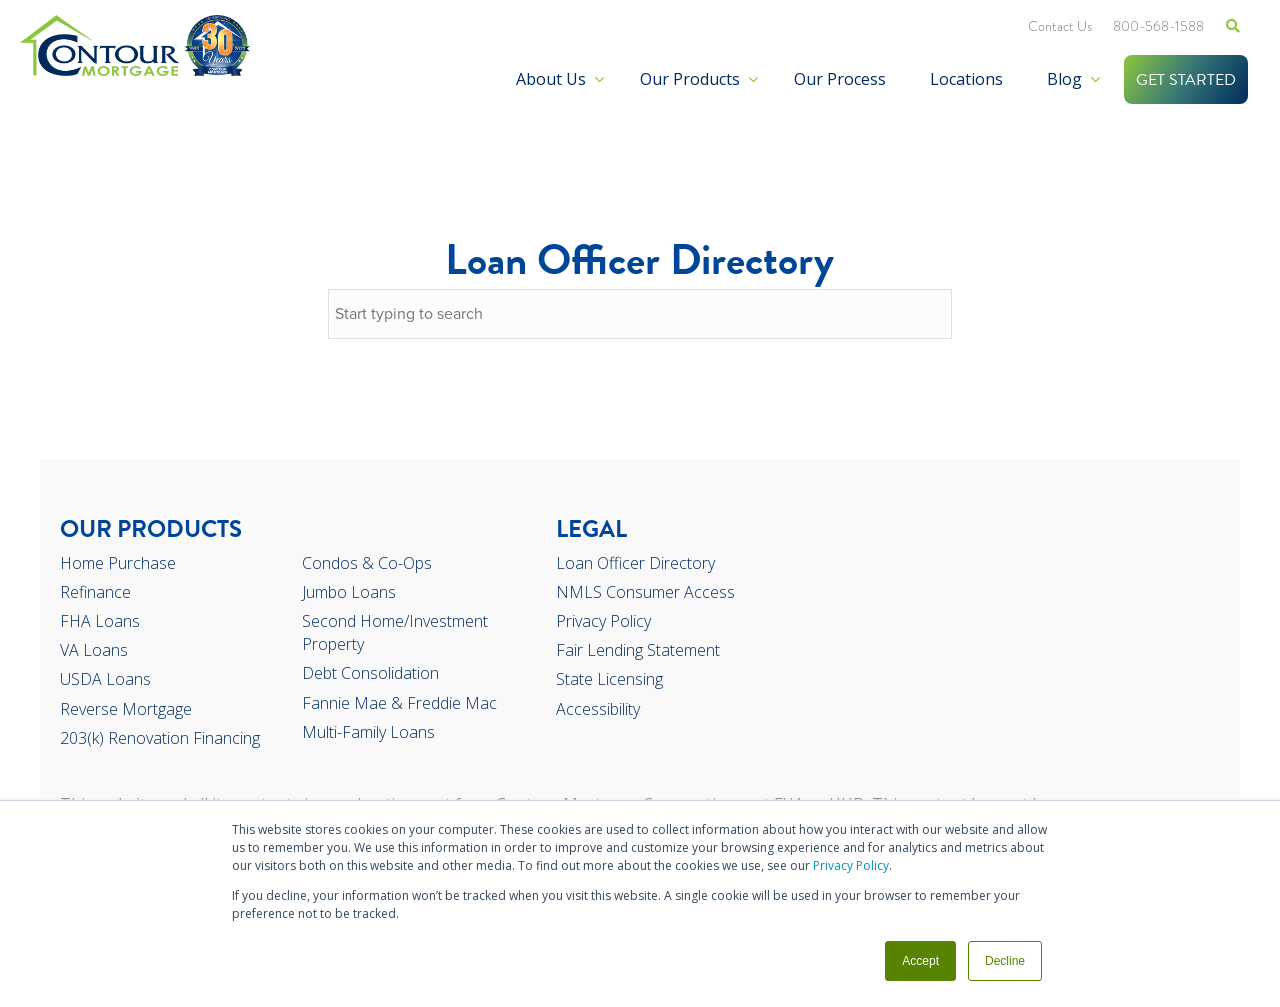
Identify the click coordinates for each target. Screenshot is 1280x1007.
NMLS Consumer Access (645, 592)
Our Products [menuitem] (690, 79)
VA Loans (94, 650)
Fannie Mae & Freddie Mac (399, 703)
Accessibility (598, 709)
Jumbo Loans (349, 592)
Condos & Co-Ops (367, 563)
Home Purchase (118, 563)
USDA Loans (105, 679)
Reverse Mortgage (126, 709)
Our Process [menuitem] (840, 79)
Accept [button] (920, 961)
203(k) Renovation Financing (160, 738)
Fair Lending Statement (638, 650)
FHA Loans (100, 621)
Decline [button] (1005, 961)
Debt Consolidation (370, 673)
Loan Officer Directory (635, 563)
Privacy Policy (851, 865)
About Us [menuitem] (551, 79)
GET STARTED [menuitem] (1186, 80)
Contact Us (1060, 26)
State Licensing (609, 679)
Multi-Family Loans (368, 732)
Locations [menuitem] (966, 79)
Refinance (95, 592)
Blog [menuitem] (1064, 79)
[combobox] (640, 314)
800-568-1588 (1158, 26)
